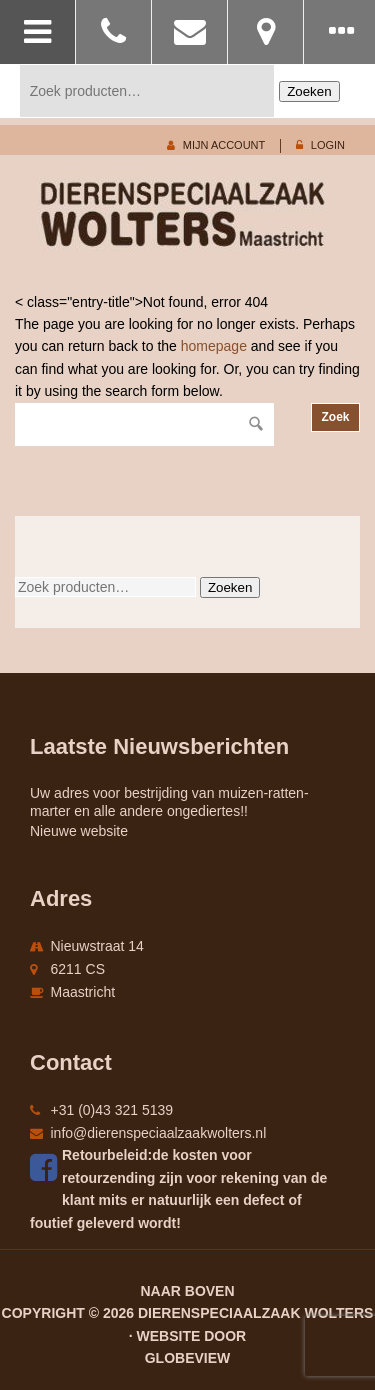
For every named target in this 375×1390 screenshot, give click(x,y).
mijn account (224, 145)
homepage (214, 346)
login (328, 145)
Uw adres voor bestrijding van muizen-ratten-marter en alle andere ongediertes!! (169, 802)
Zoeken (309, 91)
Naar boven (187, 1291)
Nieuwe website (79, 831)
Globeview (188, 1358)
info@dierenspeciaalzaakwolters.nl (159, 1133)
